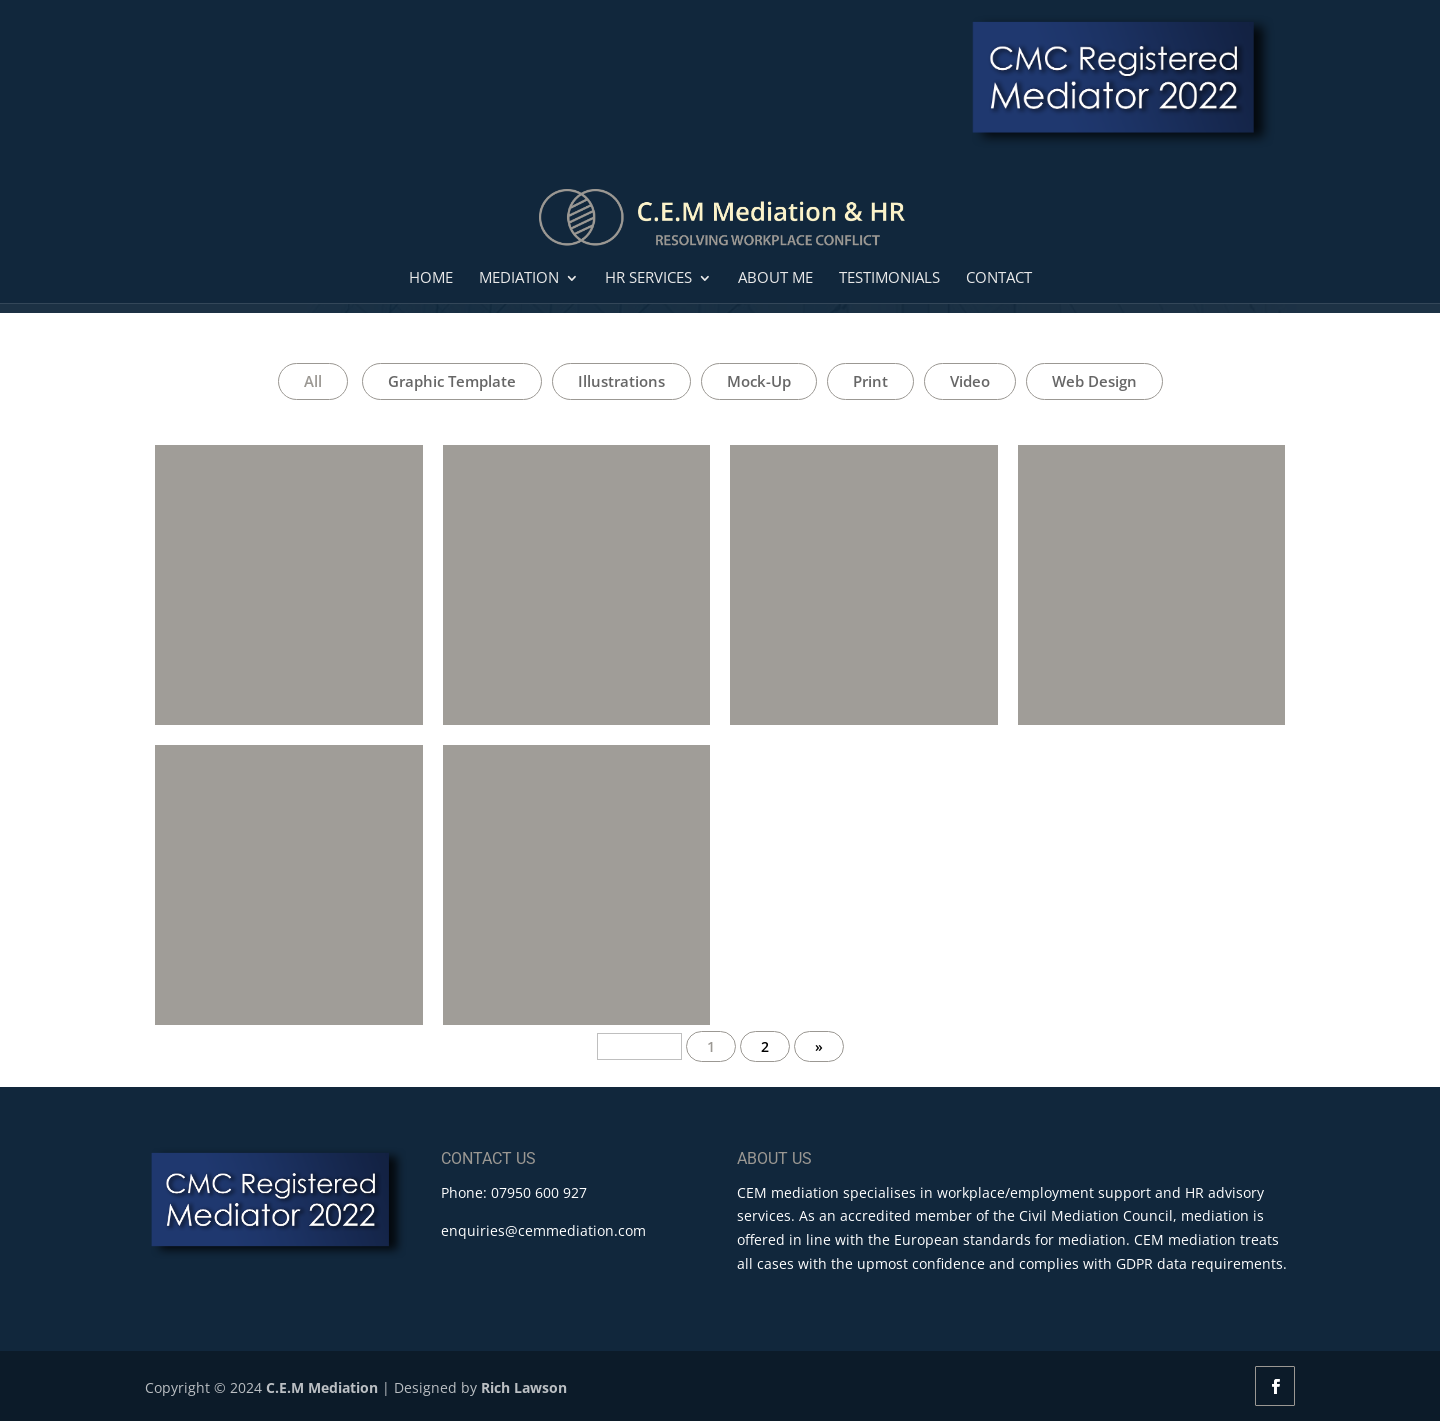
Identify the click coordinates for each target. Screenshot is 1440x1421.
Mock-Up (759, 381)
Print (870, 381)
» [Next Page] (819, 1046)
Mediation (519, 278)
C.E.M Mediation (322, 1387)
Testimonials (889, 278)
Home (431, 278)
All (313, 381)
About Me (775, 278)
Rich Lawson (524, 1387)
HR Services (648, 278)
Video (970, 381)
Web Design (1094, 381)
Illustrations (621, 381)
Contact (999, 278)
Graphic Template (452, 381)
